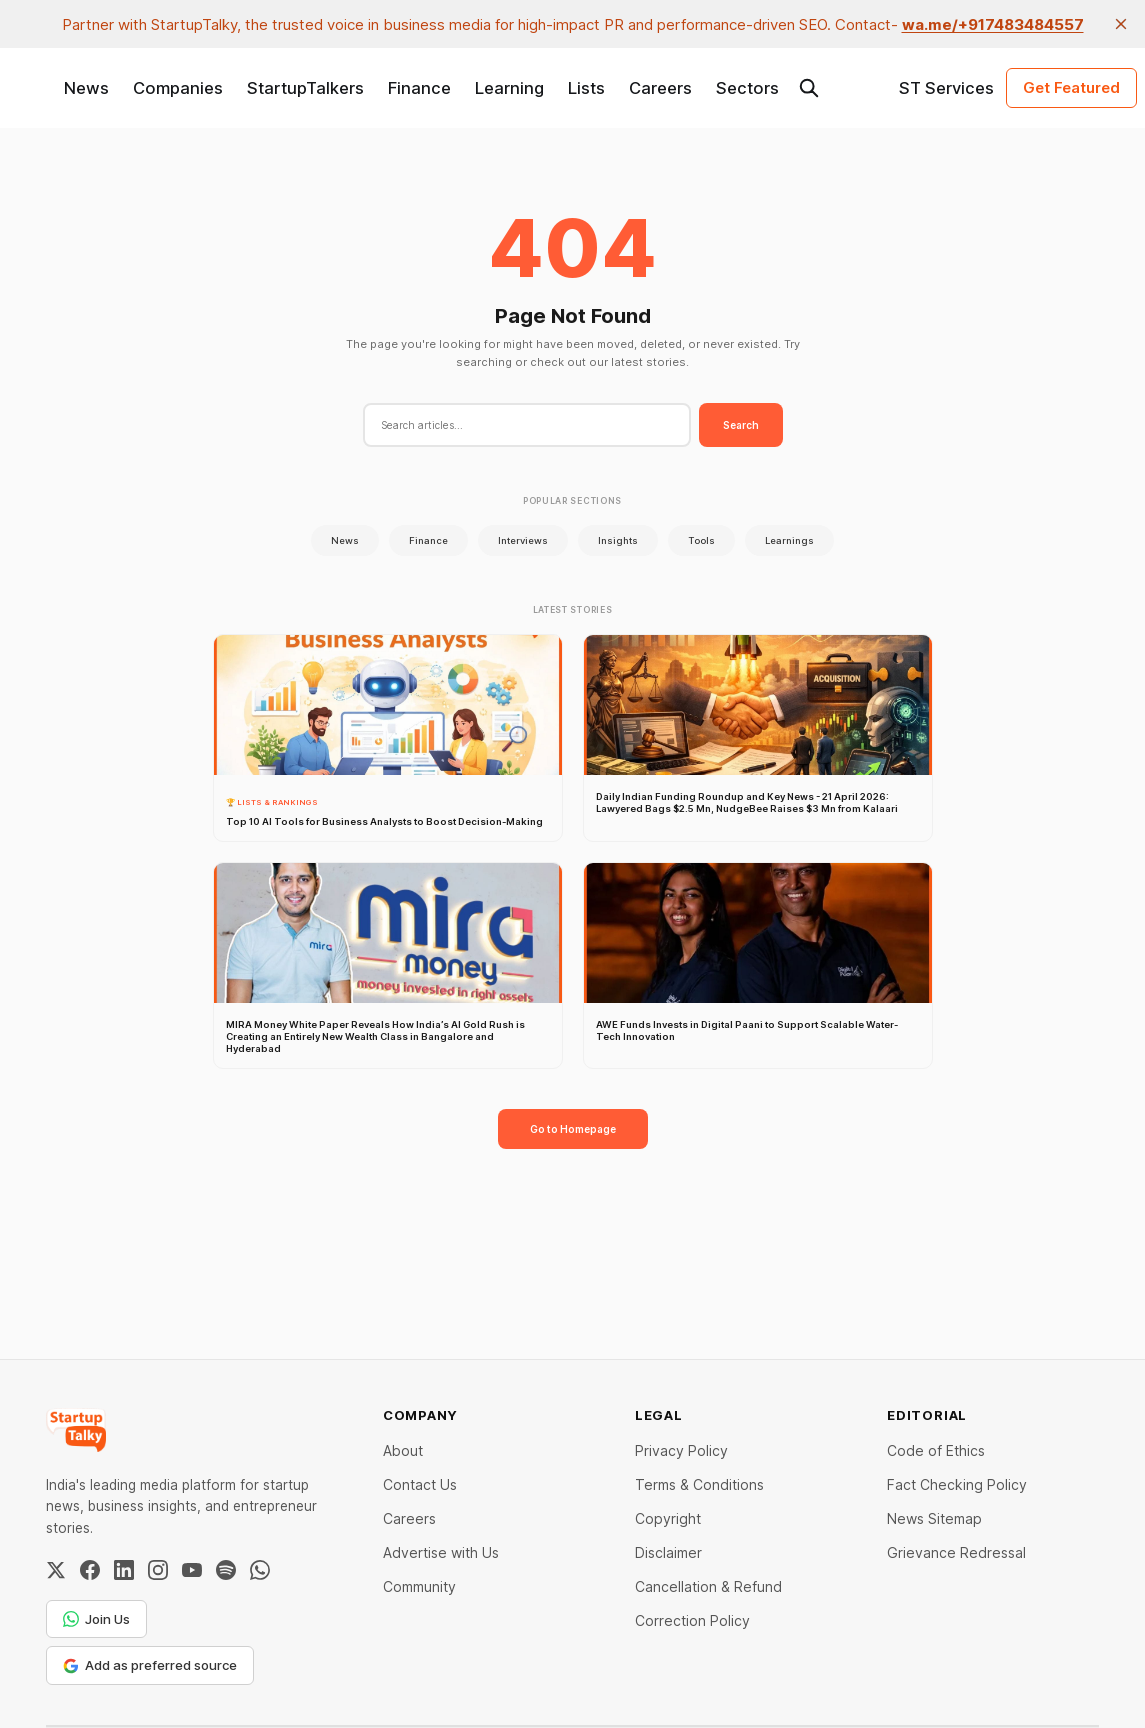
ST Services (946, 88)
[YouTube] (192, 1570)
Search (741, 425)
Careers (660, 88)
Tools (701, 540)
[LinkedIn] (124, 1570)
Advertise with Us (441, 1552)
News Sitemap (934, 1518)
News (86, 88)
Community (419, 1586)
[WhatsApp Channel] (260, 1570)
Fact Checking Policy (957, 1484)
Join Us (96, 1619)
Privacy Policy (681, 1450)
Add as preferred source (150, 1665)
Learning (509, 88)
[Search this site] (809, 88)
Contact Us (420, 1484)
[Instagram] (158, 1570)
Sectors (747, 88)
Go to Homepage (573, 1129)
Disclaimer (668, 1552)
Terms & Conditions (699, 1484)
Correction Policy (692, 1620)
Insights (618, 540)
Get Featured (1071, 87)
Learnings (789, 540)
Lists (586, 88)
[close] (1121, 24)
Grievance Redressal (956, 1552)
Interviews (523, 540)
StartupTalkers (305, 88)
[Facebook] (90, 1570)
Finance (419, 88)
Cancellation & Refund (708, 1586)
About (403, 1450)
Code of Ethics (936, 1450)
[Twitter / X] (56, 1570)
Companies (178, 88)
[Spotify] (226, 1570)
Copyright (668, 1518)
